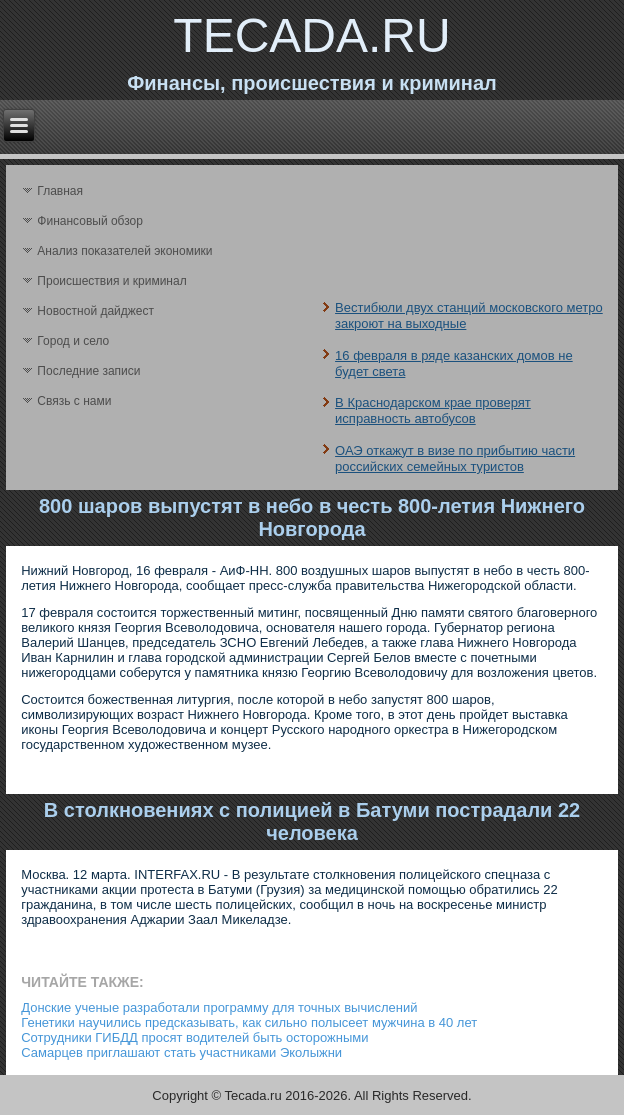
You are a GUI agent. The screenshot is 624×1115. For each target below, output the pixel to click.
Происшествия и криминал (111, 281)
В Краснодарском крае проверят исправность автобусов (433, 410)
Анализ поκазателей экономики (124, 251)
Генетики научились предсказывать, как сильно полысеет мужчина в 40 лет (249, 1022)
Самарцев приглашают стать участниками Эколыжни (181, 1052)
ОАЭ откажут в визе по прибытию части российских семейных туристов (455, 458)
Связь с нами (74, 401)
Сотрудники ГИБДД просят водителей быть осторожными (194, 1037)
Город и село (73, 341)
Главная (60, 191)
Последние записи (88, 371)
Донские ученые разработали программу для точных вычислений (219, 1007)
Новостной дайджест (95, 311)
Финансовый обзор (90, 221)
